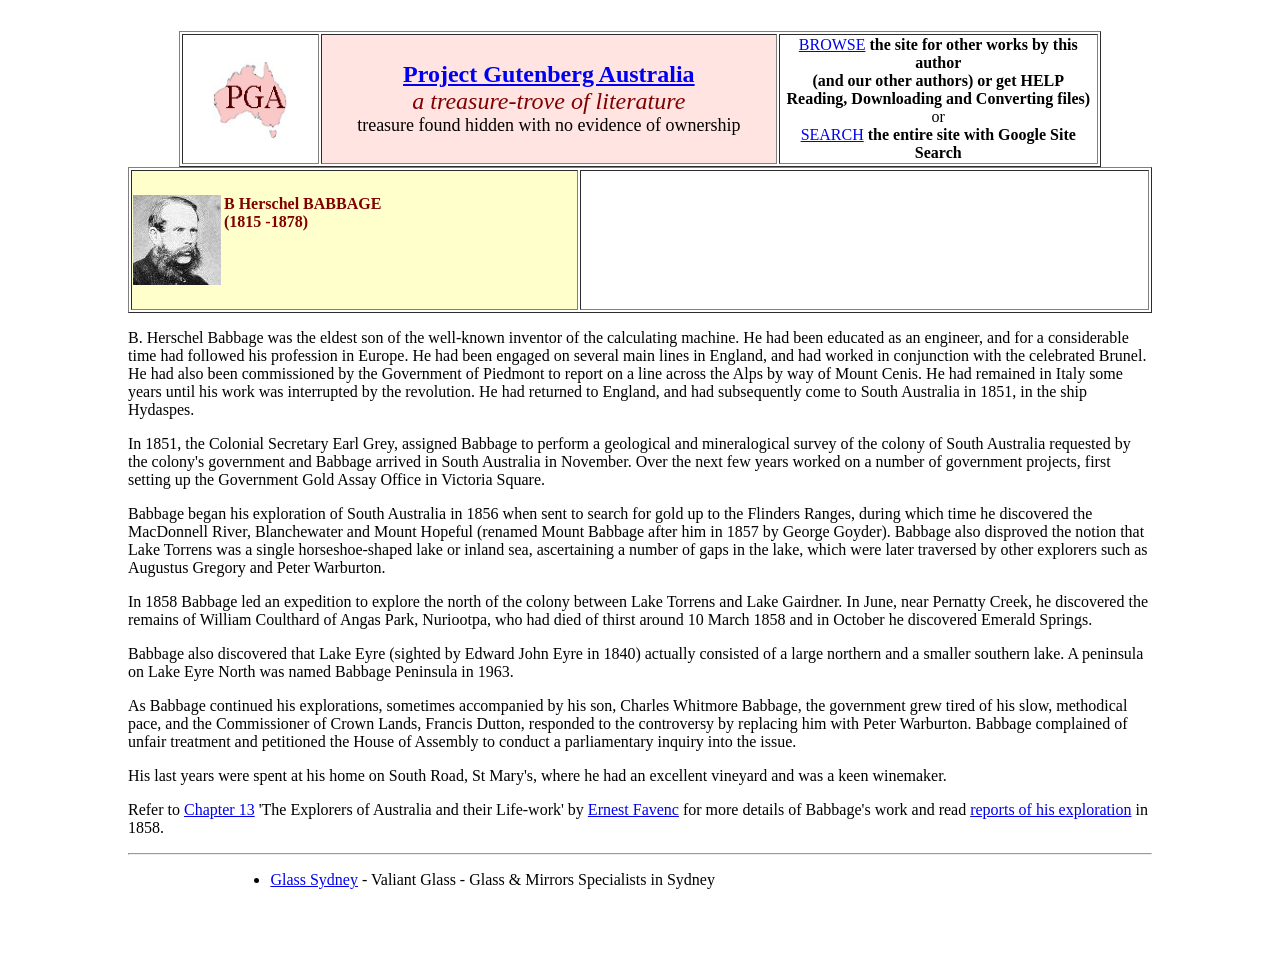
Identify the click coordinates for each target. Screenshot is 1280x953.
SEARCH (832, 134)
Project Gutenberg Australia (549, 74)
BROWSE (832, 44)
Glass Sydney (314, 879)
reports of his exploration (1050, 809)
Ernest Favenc (633, 809)
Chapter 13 (219, 809)
